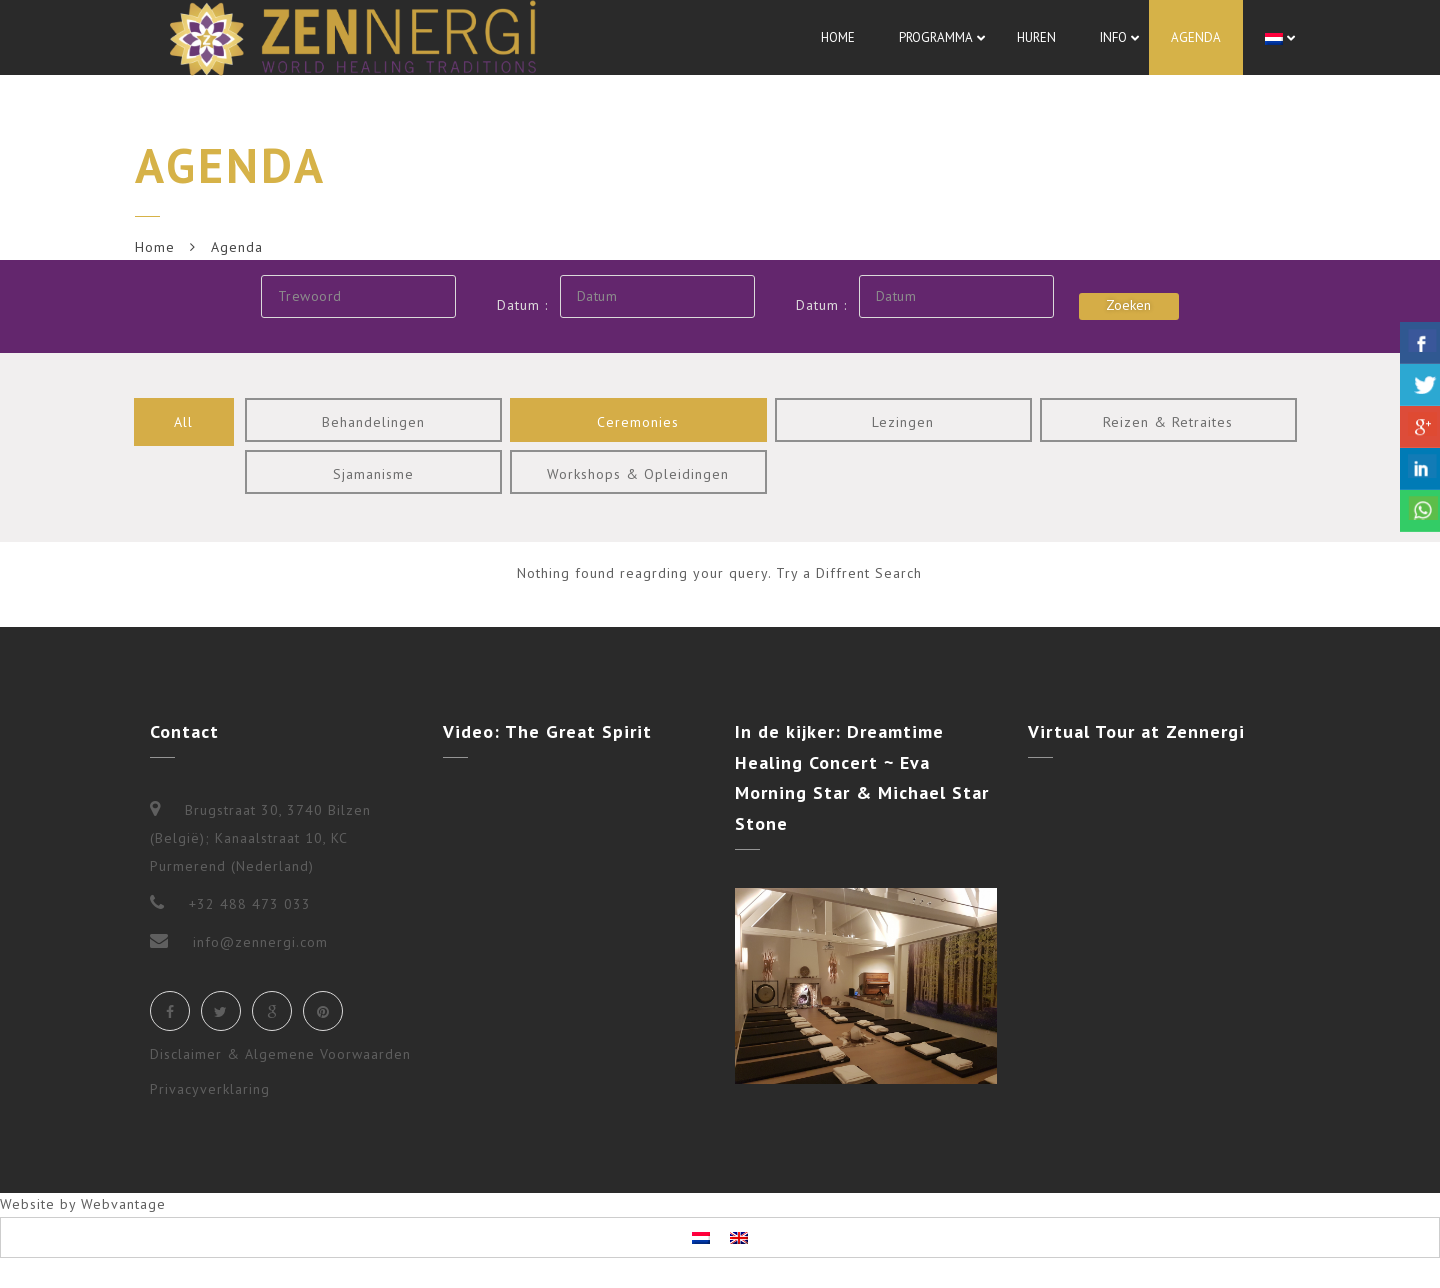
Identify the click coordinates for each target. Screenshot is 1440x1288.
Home (155, 247)
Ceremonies (638, 422)
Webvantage (123, 1204)
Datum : (522, 305)
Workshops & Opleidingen (638, 474)
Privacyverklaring (210, 1089)
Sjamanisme (373, 474)
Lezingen (903, 422)
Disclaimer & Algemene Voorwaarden (280, 1054)
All (183, 422)
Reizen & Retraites (1168, 422)
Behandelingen (373, 422)
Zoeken (1128, 305)
